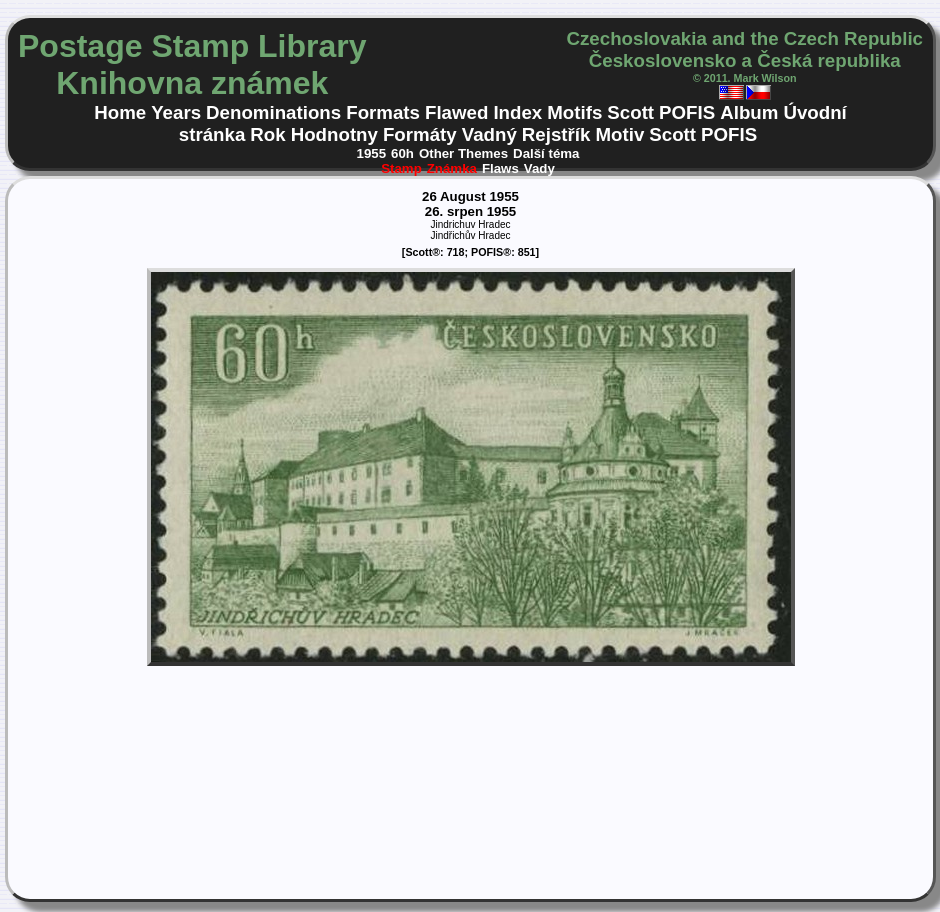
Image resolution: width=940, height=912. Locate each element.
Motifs (574, 112)
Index (517, 112)
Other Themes (463, 153)
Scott (630, 112)
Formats (383, 112)
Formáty (420, 134)
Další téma (546, 153)
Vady (539, 168)
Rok (267, 134)
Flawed (456, 112)
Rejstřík (556, 134)
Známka (452, 168)
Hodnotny (334, 134)
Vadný (489, 134)
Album (749, 112)
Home (120, 112)
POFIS (687, 112)
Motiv (619, 134)
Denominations (273, 112)
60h (402, 153)
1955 (372, 153)
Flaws (500, 168)
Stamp (401, 168)
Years (176, 112)
